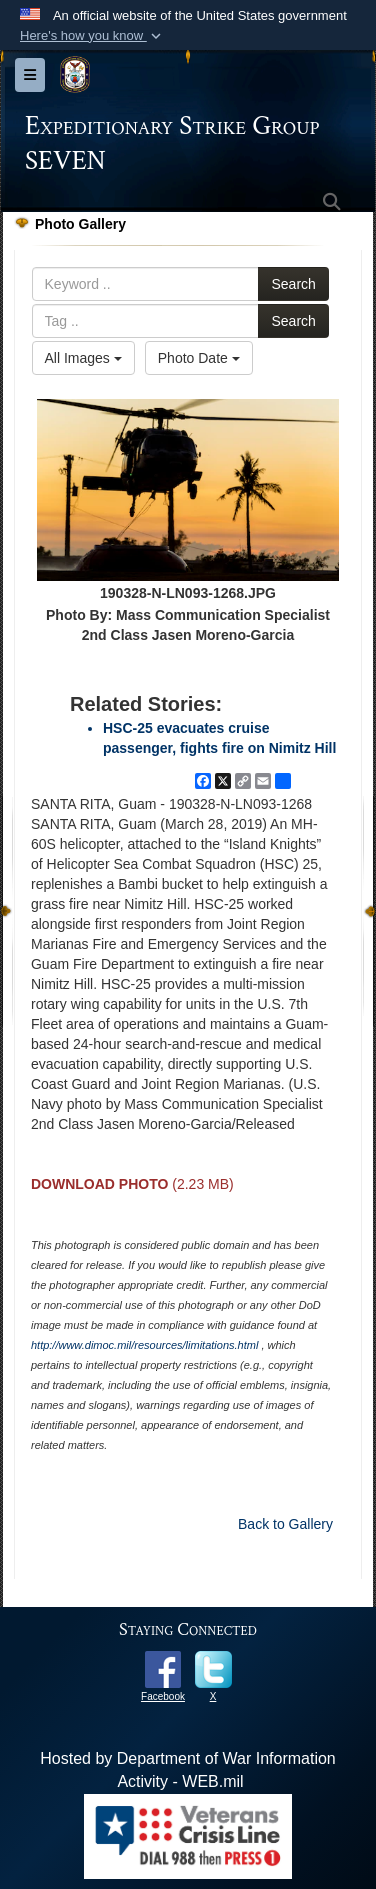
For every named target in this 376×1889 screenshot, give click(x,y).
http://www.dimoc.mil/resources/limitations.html (144, 1345)
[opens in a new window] (163, 1668)
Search (293, 284)
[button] (92, 36)
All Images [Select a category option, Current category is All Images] (83, 358)
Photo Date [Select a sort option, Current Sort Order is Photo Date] (199, 358)
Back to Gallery (285, 1524)
